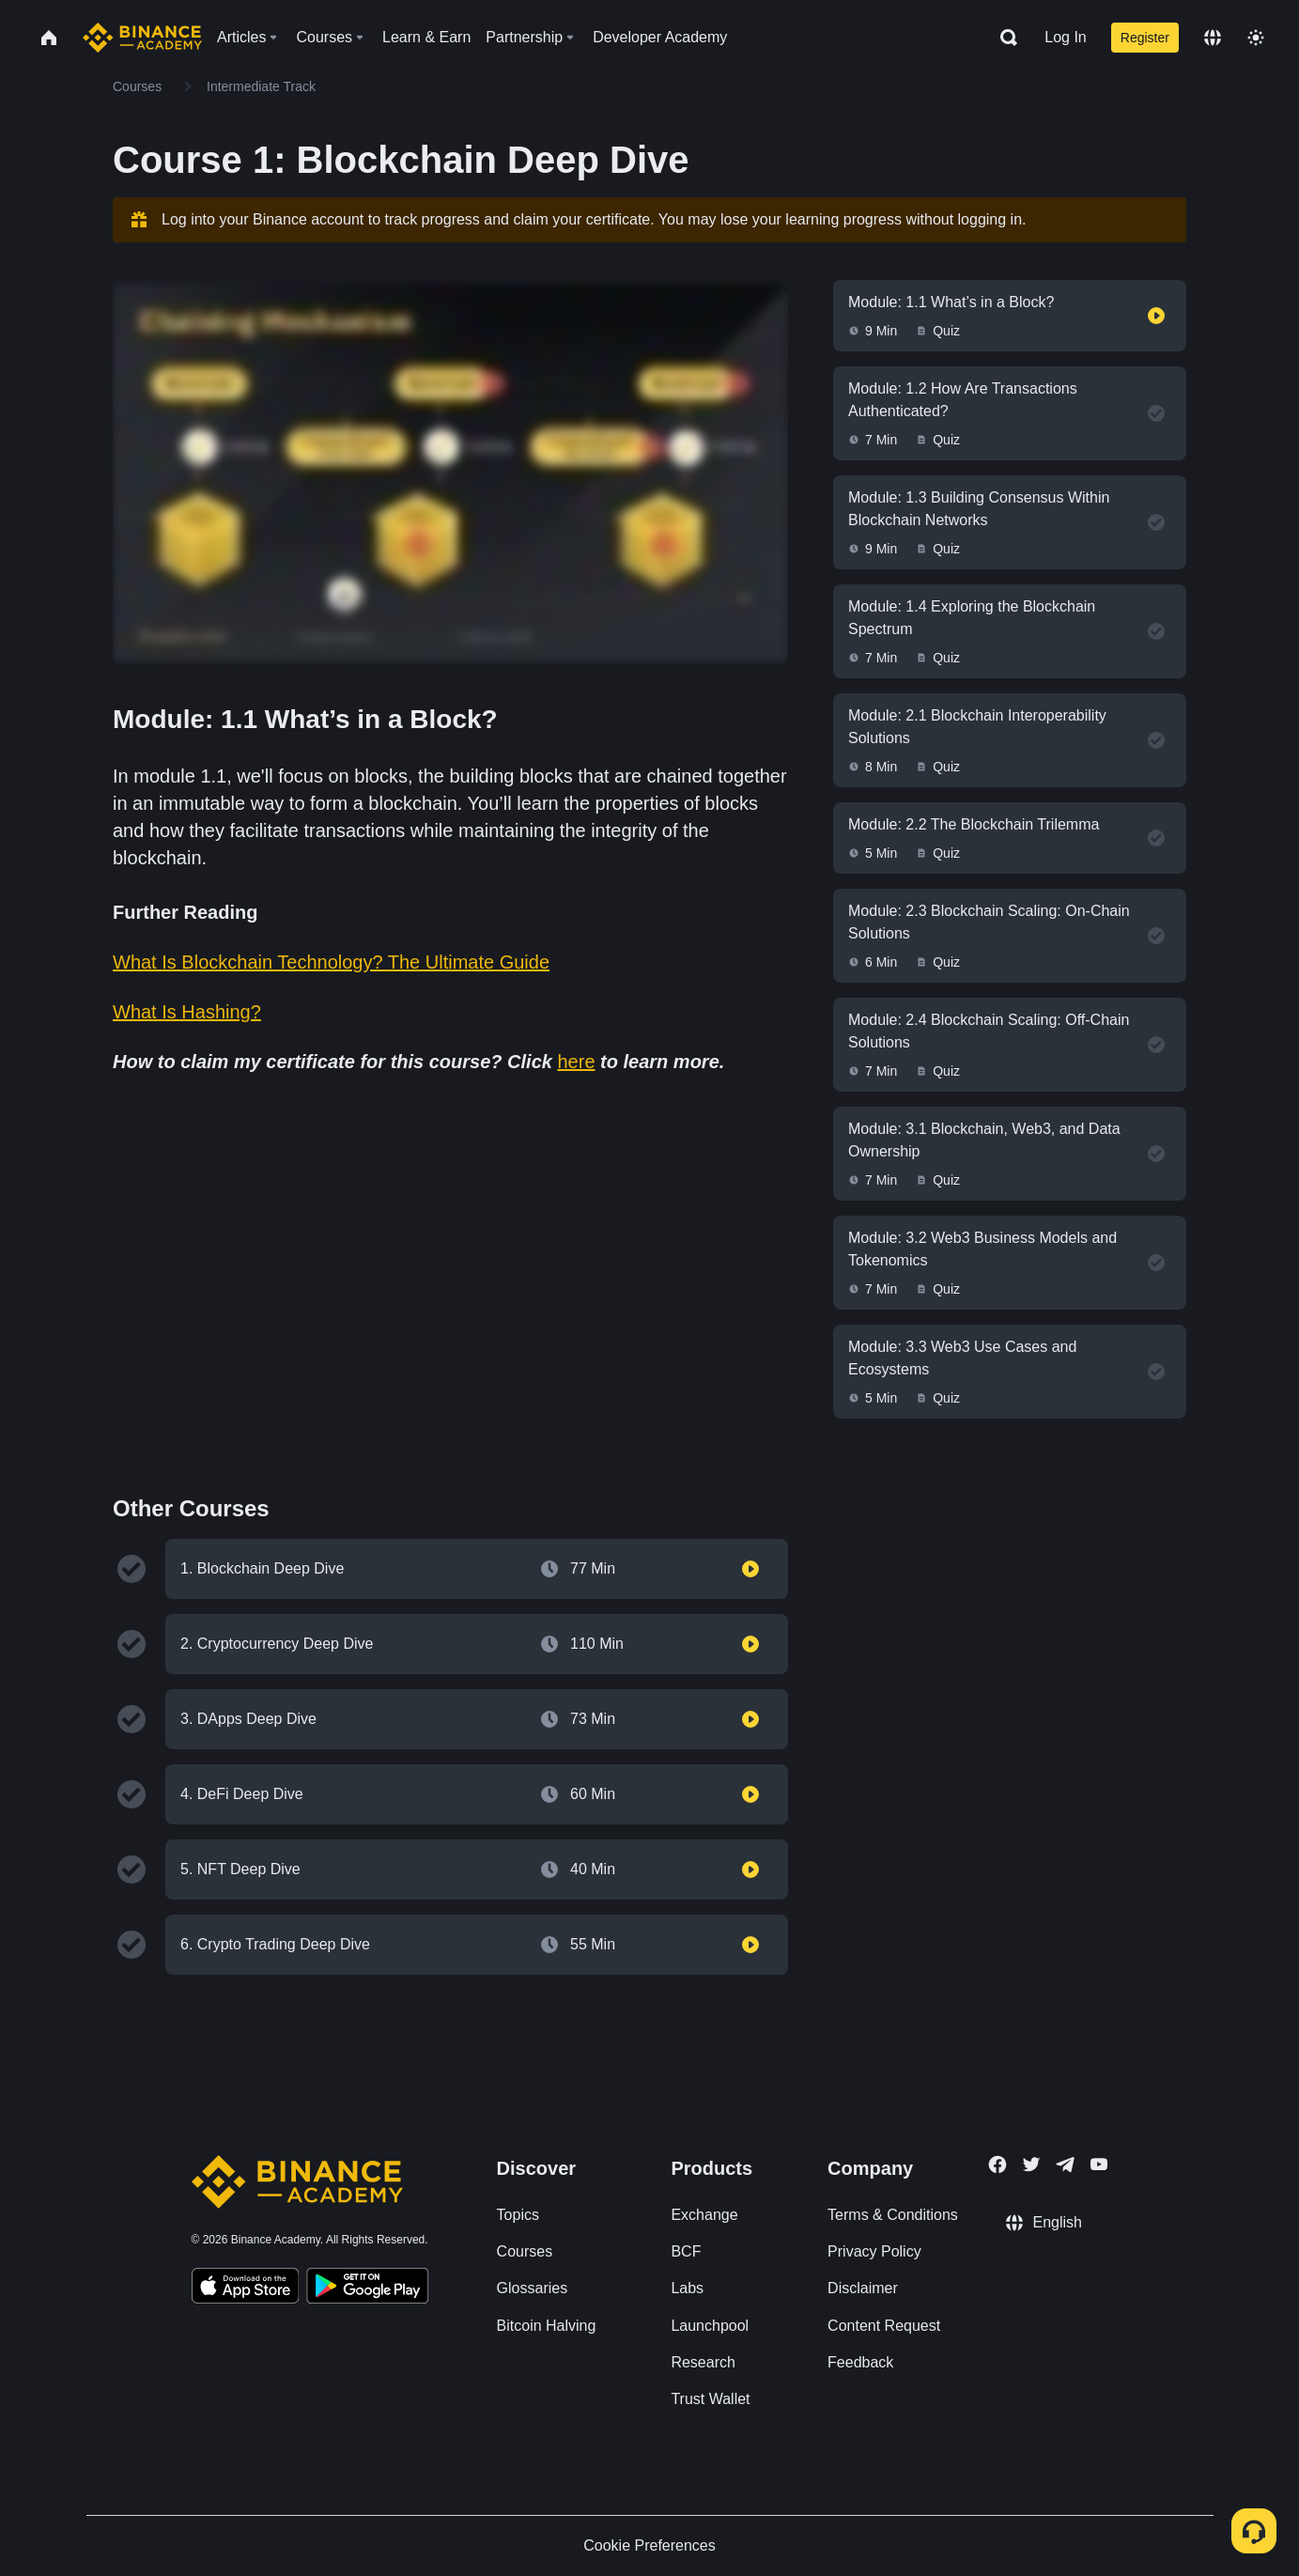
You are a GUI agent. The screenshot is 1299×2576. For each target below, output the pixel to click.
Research (703, 2362)
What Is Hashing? (187, 1011)
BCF (686, 2251)
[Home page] (142, 38)
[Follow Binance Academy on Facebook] (997, 2164)
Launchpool (710, 2326)
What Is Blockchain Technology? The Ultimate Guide (331, 962)
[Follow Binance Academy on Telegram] (1065, 2164)
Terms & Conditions (892, 2215)
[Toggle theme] (1255, 37)
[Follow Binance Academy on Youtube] (1099, 2164)
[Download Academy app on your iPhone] (246, 2288)
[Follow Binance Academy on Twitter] (1031, 2164)
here (576, 1061)
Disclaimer (862, 2288)
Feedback (860, 2362)
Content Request (883, 2326)
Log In (1065, 37)
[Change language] (1212, 37)
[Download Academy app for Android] (367, 2288)
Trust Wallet (710, 2399)
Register (1145, 37)
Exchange (704, 2215)
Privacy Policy (874, 2251)
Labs (687, 2288)
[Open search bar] (1003, 37)
